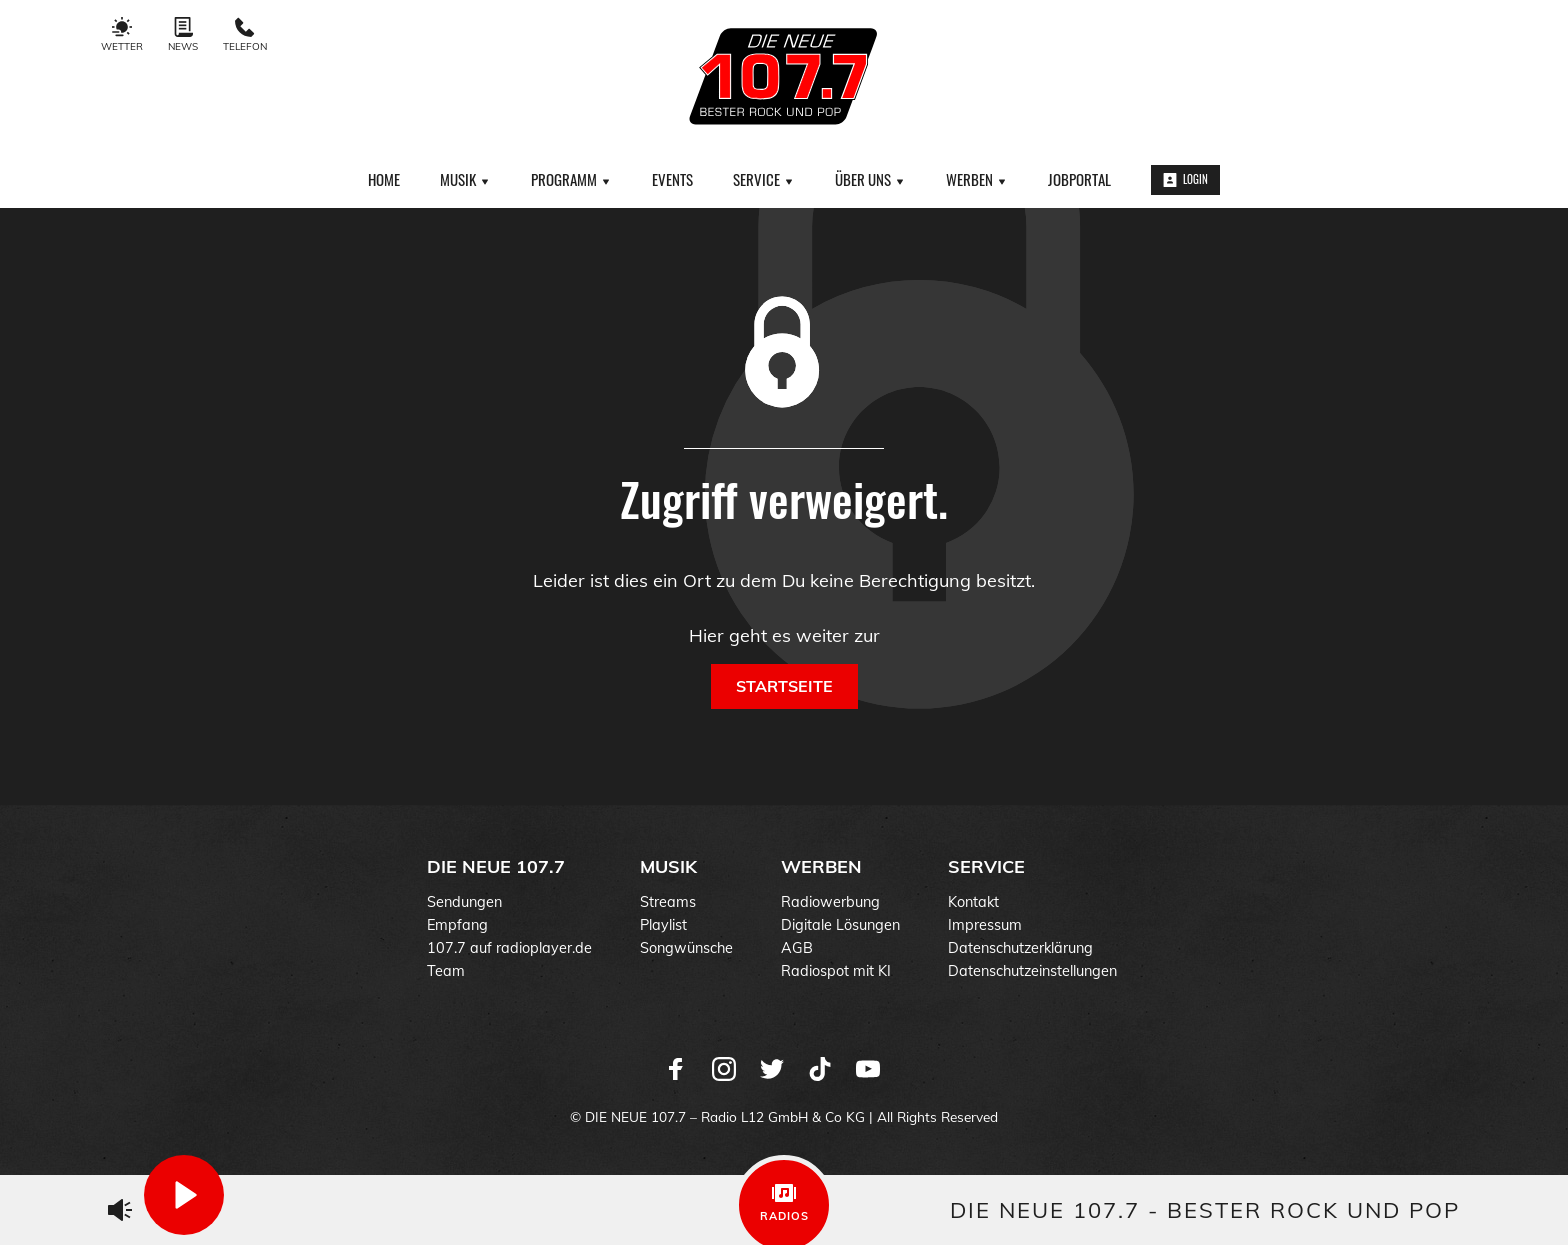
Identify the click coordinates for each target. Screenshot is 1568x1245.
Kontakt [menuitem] (973, 902)
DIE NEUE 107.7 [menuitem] (496, 866)
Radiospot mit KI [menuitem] (836, 971)
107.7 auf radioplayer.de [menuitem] (509, 948)
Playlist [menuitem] (663, 925)
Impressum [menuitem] (985, 925)
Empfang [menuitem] (457, 925)
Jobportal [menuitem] (1079, 179)
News (183, 35)
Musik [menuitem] (465, 179)
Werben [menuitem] (977, 179)
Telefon (245, 35)
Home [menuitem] (384, 179)
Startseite (784, 686)
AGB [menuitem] (797, 948)
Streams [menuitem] (668, 902)
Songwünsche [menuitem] (686, 948)
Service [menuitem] (764, 179)
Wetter (122, 35)
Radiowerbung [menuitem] (830, 902)
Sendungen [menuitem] (464, 902)
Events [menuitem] (672, 179)
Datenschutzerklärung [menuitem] (1020, 948)
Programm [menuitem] (571, 179)
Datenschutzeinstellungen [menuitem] (1032, 971)
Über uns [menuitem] (870, 179)
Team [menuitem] (446, 971)
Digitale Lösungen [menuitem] (840, 925)
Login (1185, 179)
